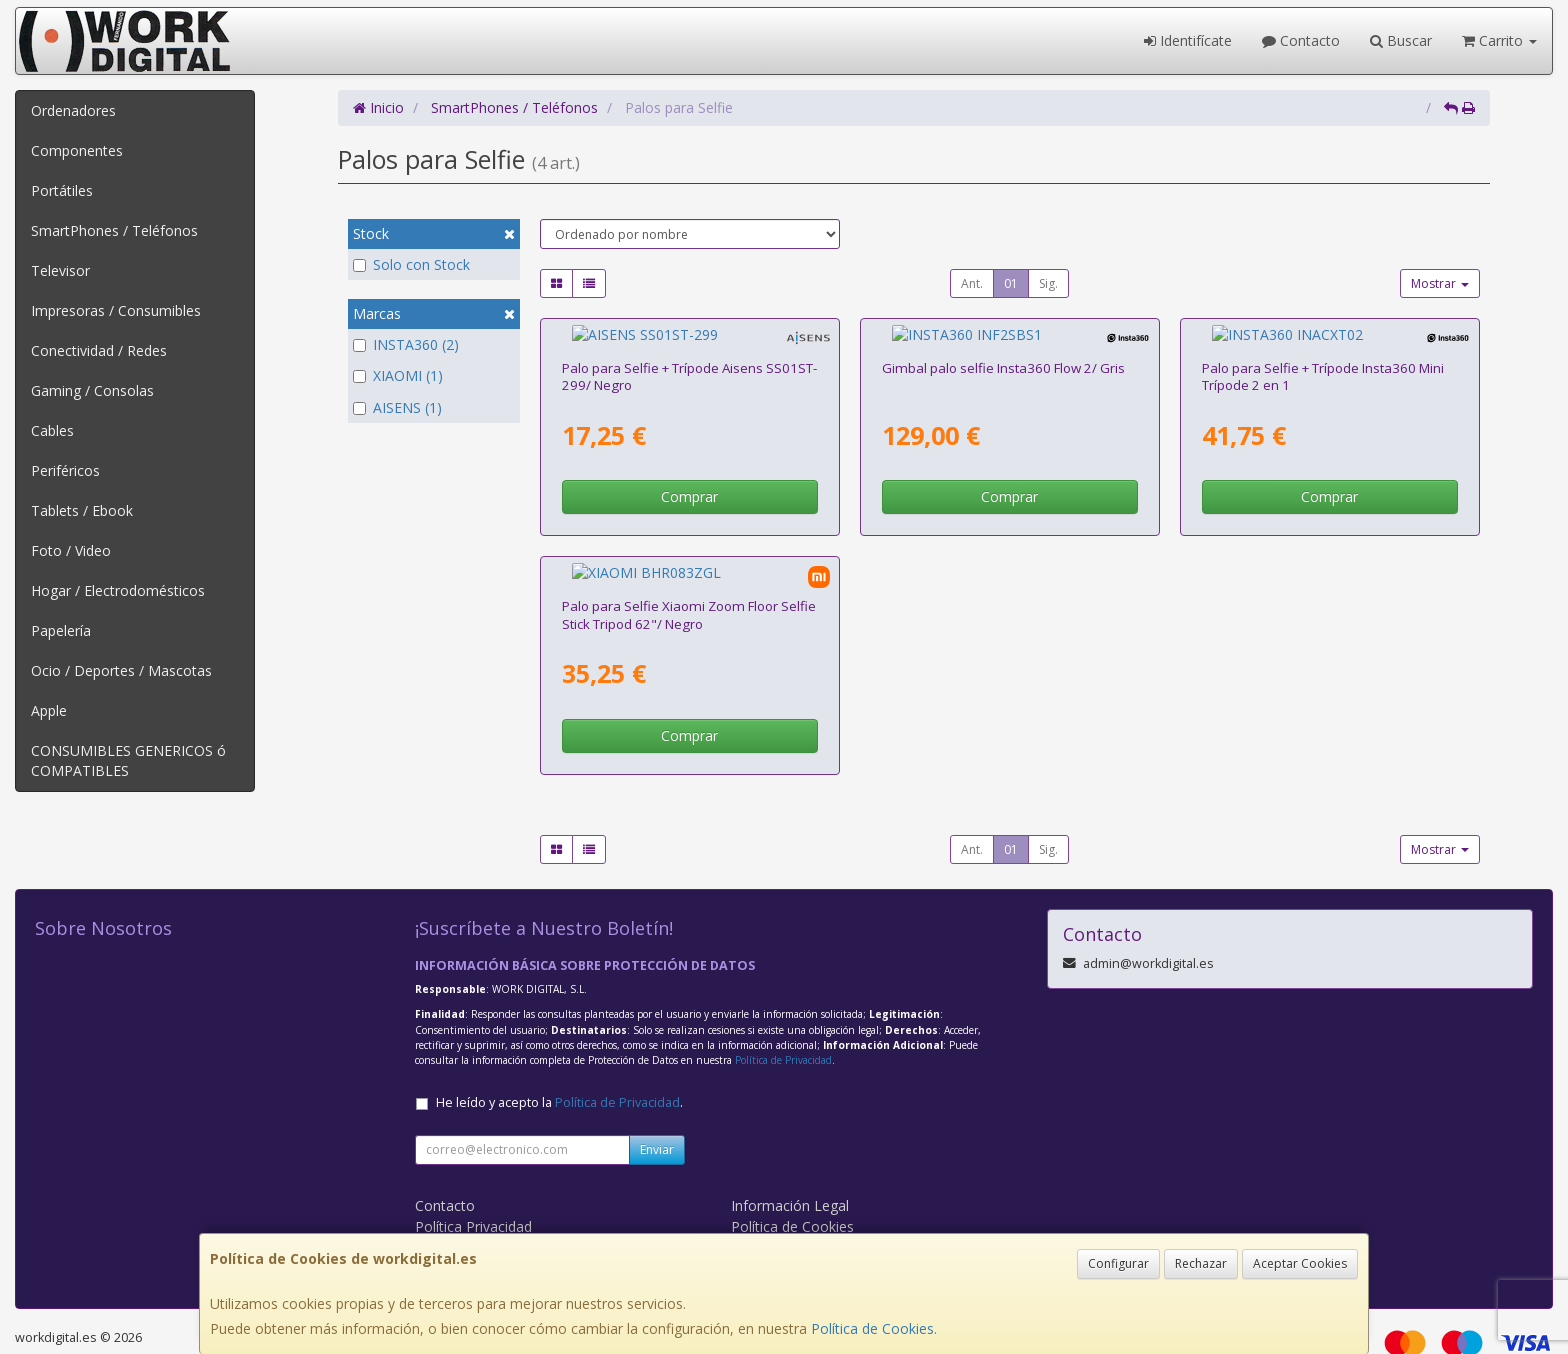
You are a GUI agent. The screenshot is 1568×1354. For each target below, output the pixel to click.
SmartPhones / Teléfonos (114, 230)
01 (1011, 283)
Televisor (60, 270)
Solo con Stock (411, 264)
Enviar (657, 1111)
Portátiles (62, 190)
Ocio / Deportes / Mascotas (121, 670)
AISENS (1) (397, 407)
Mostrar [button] (1440, 283)
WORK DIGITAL (465, 1230)
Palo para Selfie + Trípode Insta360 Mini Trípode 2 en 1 (1323, 357)
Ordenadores (73, 110)
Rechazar (1201, 1263)
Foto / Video (71, 550)
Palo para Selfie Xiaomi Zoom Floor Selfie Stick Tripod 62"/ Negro (689, 576)
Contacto (1301, 40)
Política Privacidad (473, 1188)
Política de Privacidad (783, 1022)
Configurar (1118, 1263)
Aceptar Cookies (1300, 1263)
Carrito (1499, 40)
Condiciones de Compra (492, 1209)
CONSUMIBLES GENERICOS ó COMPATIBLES (128, 760)
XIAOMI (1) (398, 375)
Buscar (1401, 40)
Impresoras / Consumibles (116, 310)
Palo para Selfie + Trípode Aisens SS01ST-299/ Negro (689, 357)
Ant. (972, 283)
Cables (52, 430)
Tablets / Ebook (82, 510)
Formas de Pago (785, 1209)
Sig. (1048, 283)
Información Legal (790, 1167)
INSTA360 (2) (406, 344)
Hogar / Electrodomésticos (118, 590)
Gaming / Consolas (92, 390)
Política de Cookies (872, 1328)
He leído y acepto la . (559, 1064)
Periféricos (65, 470)
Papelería (61, 630)
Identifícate (1188, 40)
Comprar (689, 477)
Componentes (77, 150)
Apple (49, 710)
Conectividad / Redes (99, 350)
